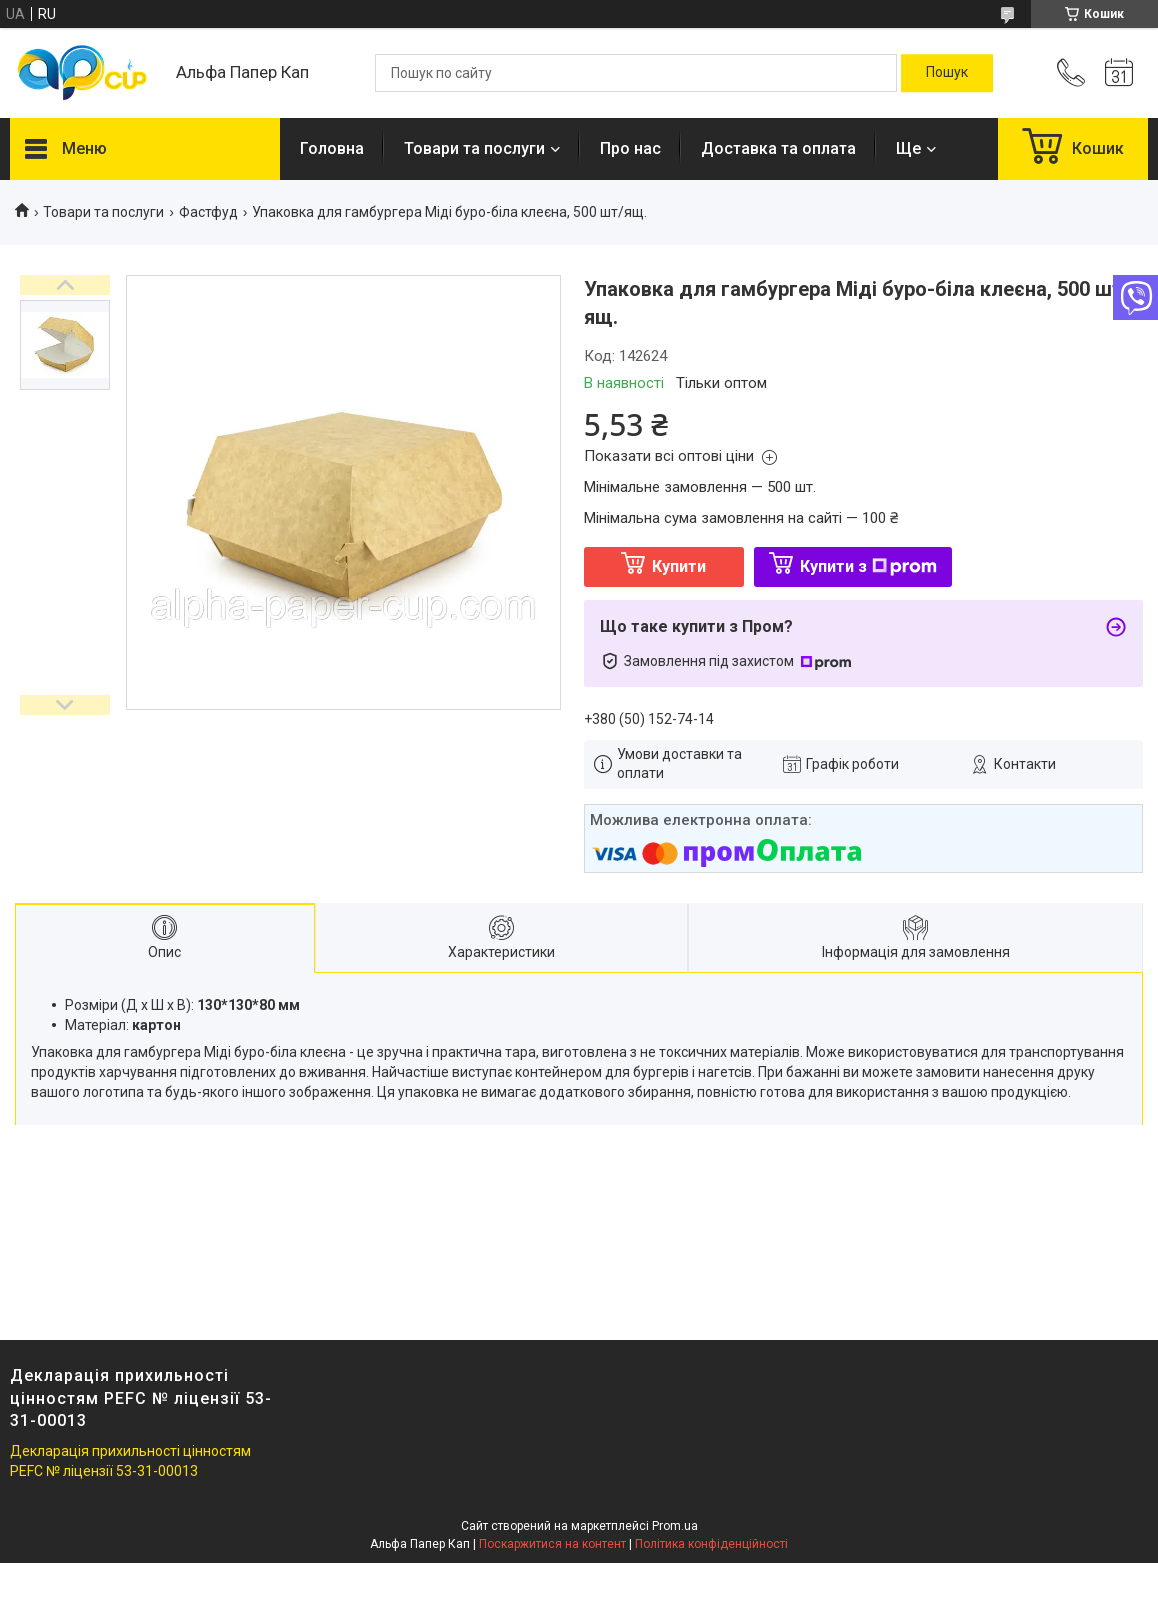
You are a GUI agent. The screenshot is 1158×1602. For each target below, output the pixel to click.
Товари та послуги (474, 148)
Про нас (630, 148)
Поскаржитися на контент (552, 1544)
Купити (679, 566)
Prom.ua (675, 1526)
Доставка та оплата (778, 148)
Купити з (868, 566)
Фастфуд (208, 212)
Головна (332, 148)
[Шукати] (947, 73)
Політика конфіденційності (711, 1544)
